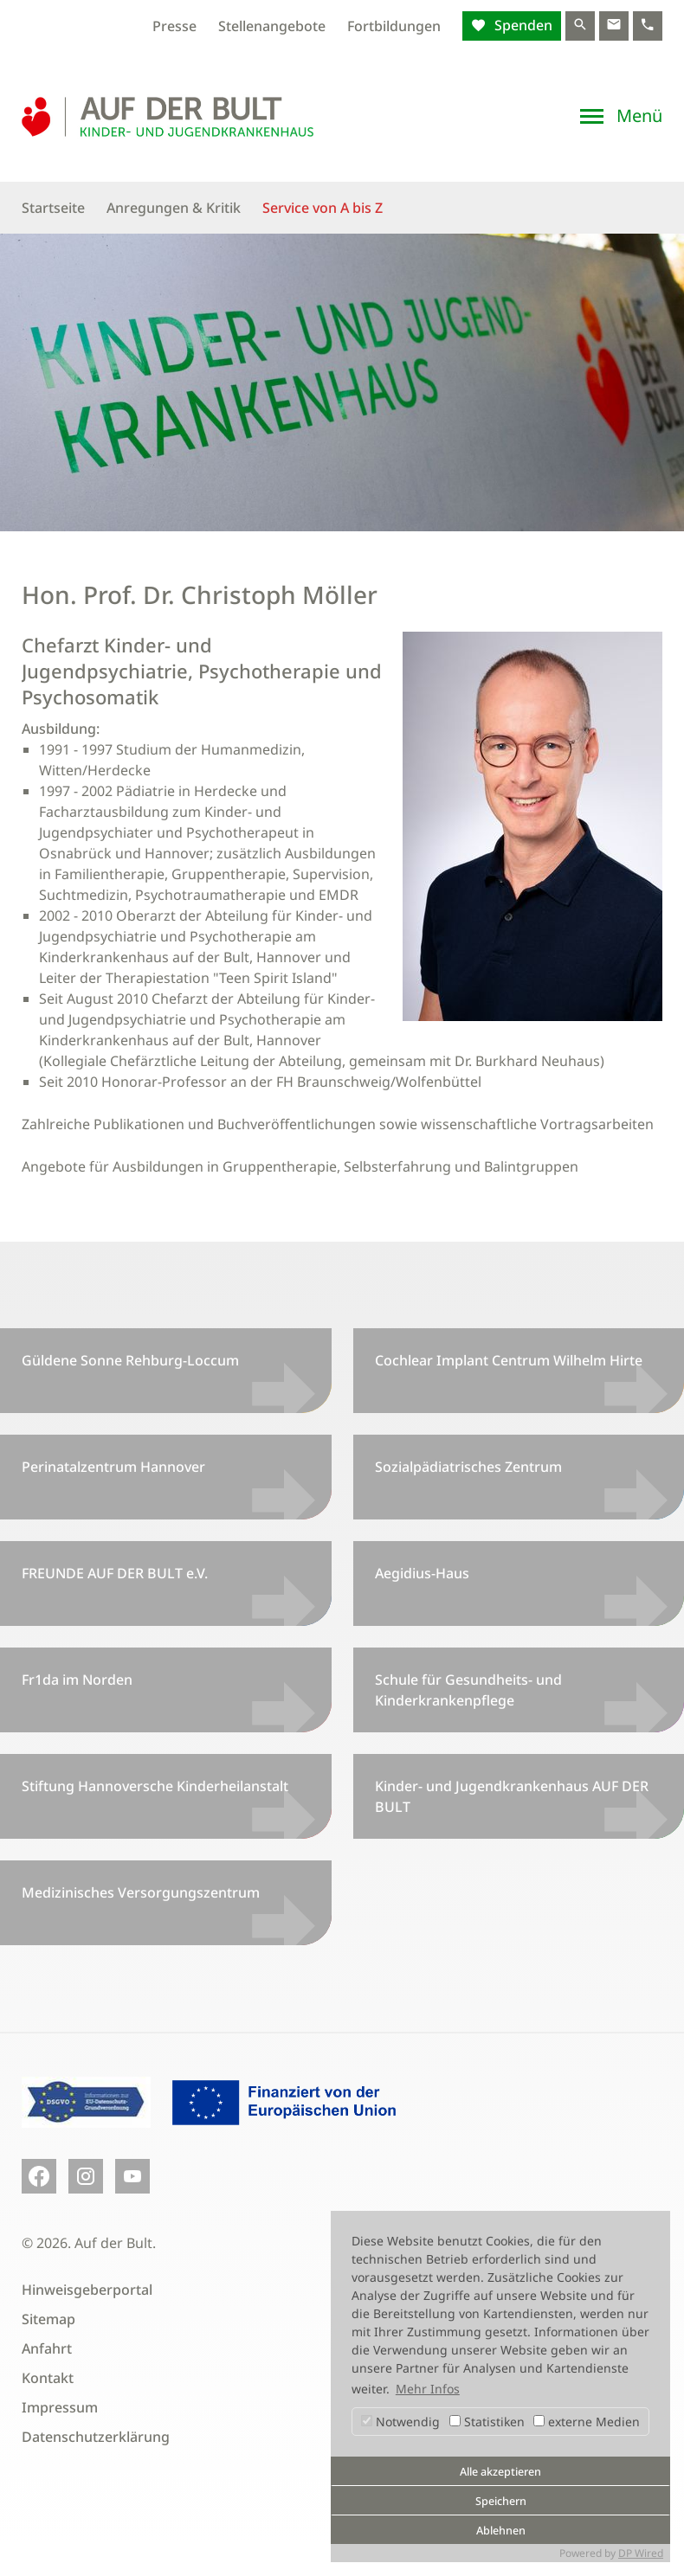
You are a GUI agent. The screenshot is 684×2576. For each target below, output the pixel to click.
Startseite (53, 207)
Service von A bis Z (322, 207)
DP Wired (640, 2553)
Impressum (60, 2407)
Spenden (521, 25)
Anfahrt (47, 2348)
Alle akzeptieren (500, 2471)
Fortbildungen (394, 25)
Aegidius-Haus (422, 1573)
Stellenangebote (272, 25)
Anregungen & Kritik (173, 207)
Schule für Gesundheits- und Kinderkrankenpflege (468, 1690)
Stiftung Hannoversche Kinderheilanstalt (155, 1785)
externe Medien (586, 2421)
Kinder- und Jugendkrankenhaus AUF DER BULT (512, 1796)
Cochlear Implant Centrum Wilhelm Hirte (508, 1360)
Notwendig (400, 2421)
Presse (174, 25)
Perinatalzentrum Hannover (113, 1466)
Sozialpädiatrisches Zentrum (468, 1466)
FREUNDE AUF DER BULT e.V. (115, 1573)
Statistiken (487, 2421)
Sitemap (48, 2319)
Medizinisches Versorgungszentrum (141, 1892)
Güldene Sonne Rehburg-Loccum (130, 1360)
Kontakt (48, 2377)
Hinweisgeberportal (87, 2289)
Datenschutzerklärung (96, 2436)
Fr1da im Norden (77, 1679)
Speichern (500, 2501)
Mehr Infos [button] (428, 2388)
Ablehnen (501, 2530)
